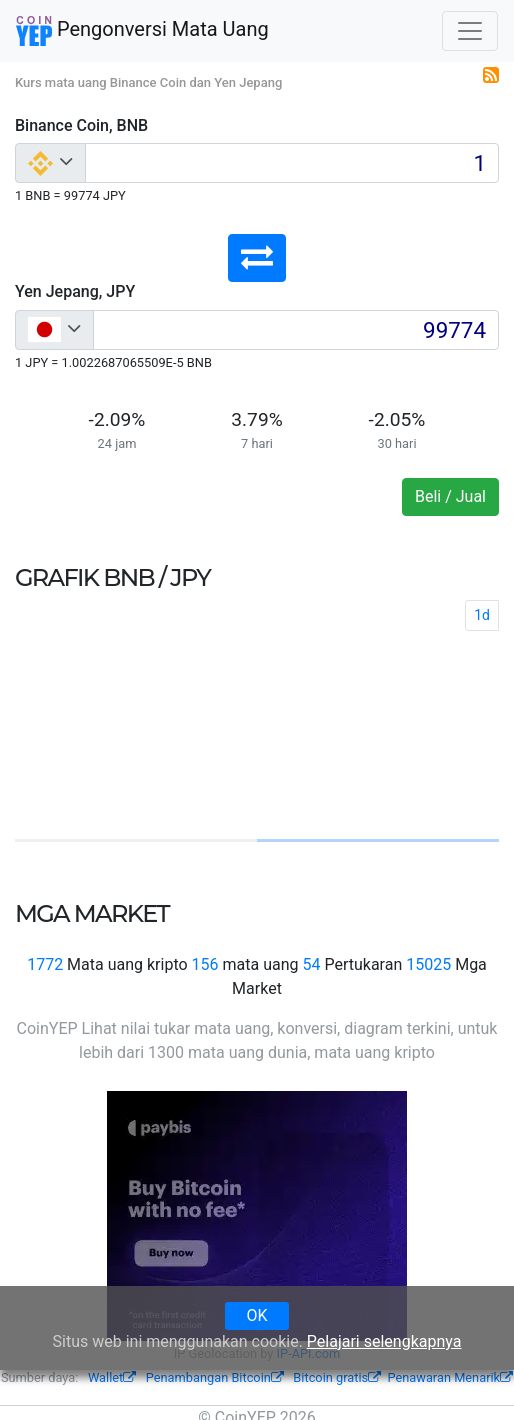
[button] (257, 258)
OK (256, 1315)
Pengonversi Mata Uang (142, 31)
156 (205, 964)
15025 (428, 964)
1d (482, 615)
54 (311, 964)
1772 (45, 964)
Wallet (112, 1377)
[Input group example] (292, 163)
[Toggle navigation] (470, 31)
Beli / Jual (450, 496)
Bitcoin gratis (337, 1377)
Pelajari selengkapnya (384, 1341)
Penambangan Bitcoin (215, 1377)
